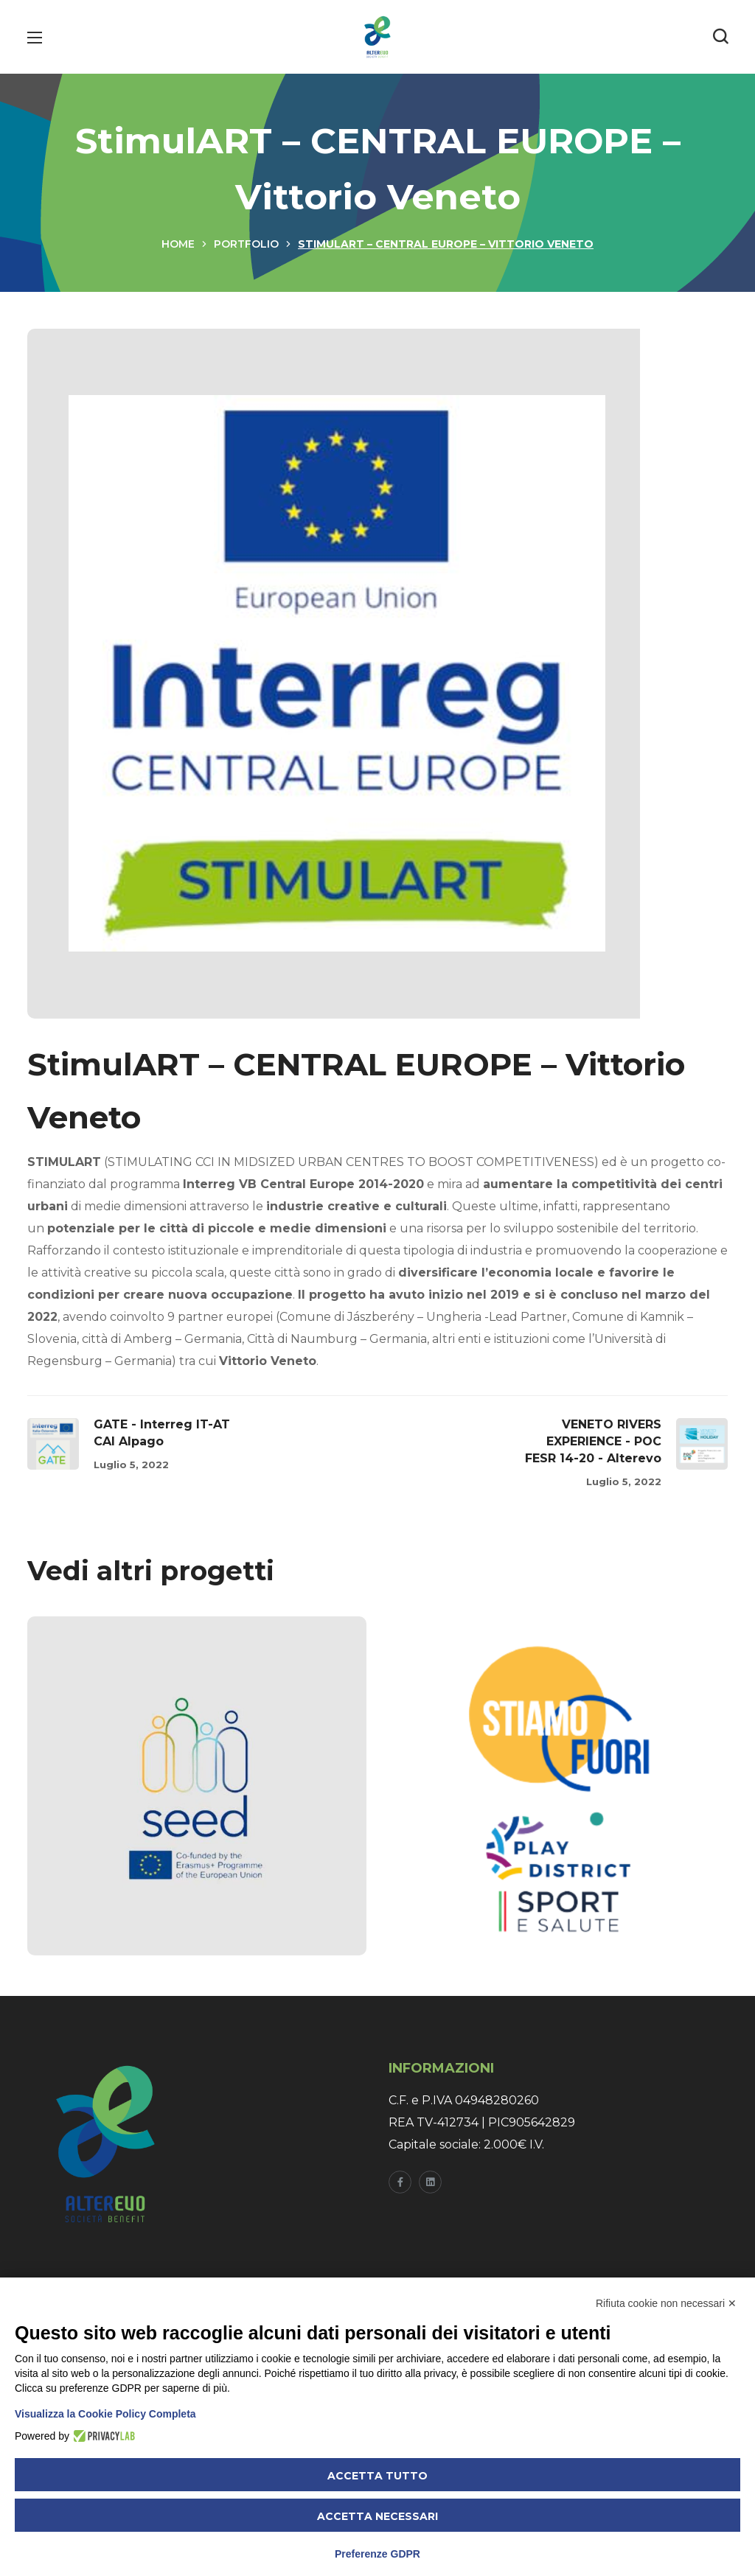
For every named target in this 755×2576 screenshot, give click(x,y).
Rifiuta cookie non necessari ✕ (666, 2303)
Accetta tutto (377, 2475)
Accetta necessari (377, 2516)
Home (178, 244)
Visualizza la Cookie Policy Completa (105, 2414)
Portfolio (246, 244)
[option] (197, 1797)
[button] (720, 37)
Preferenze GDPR (377, 2554)
